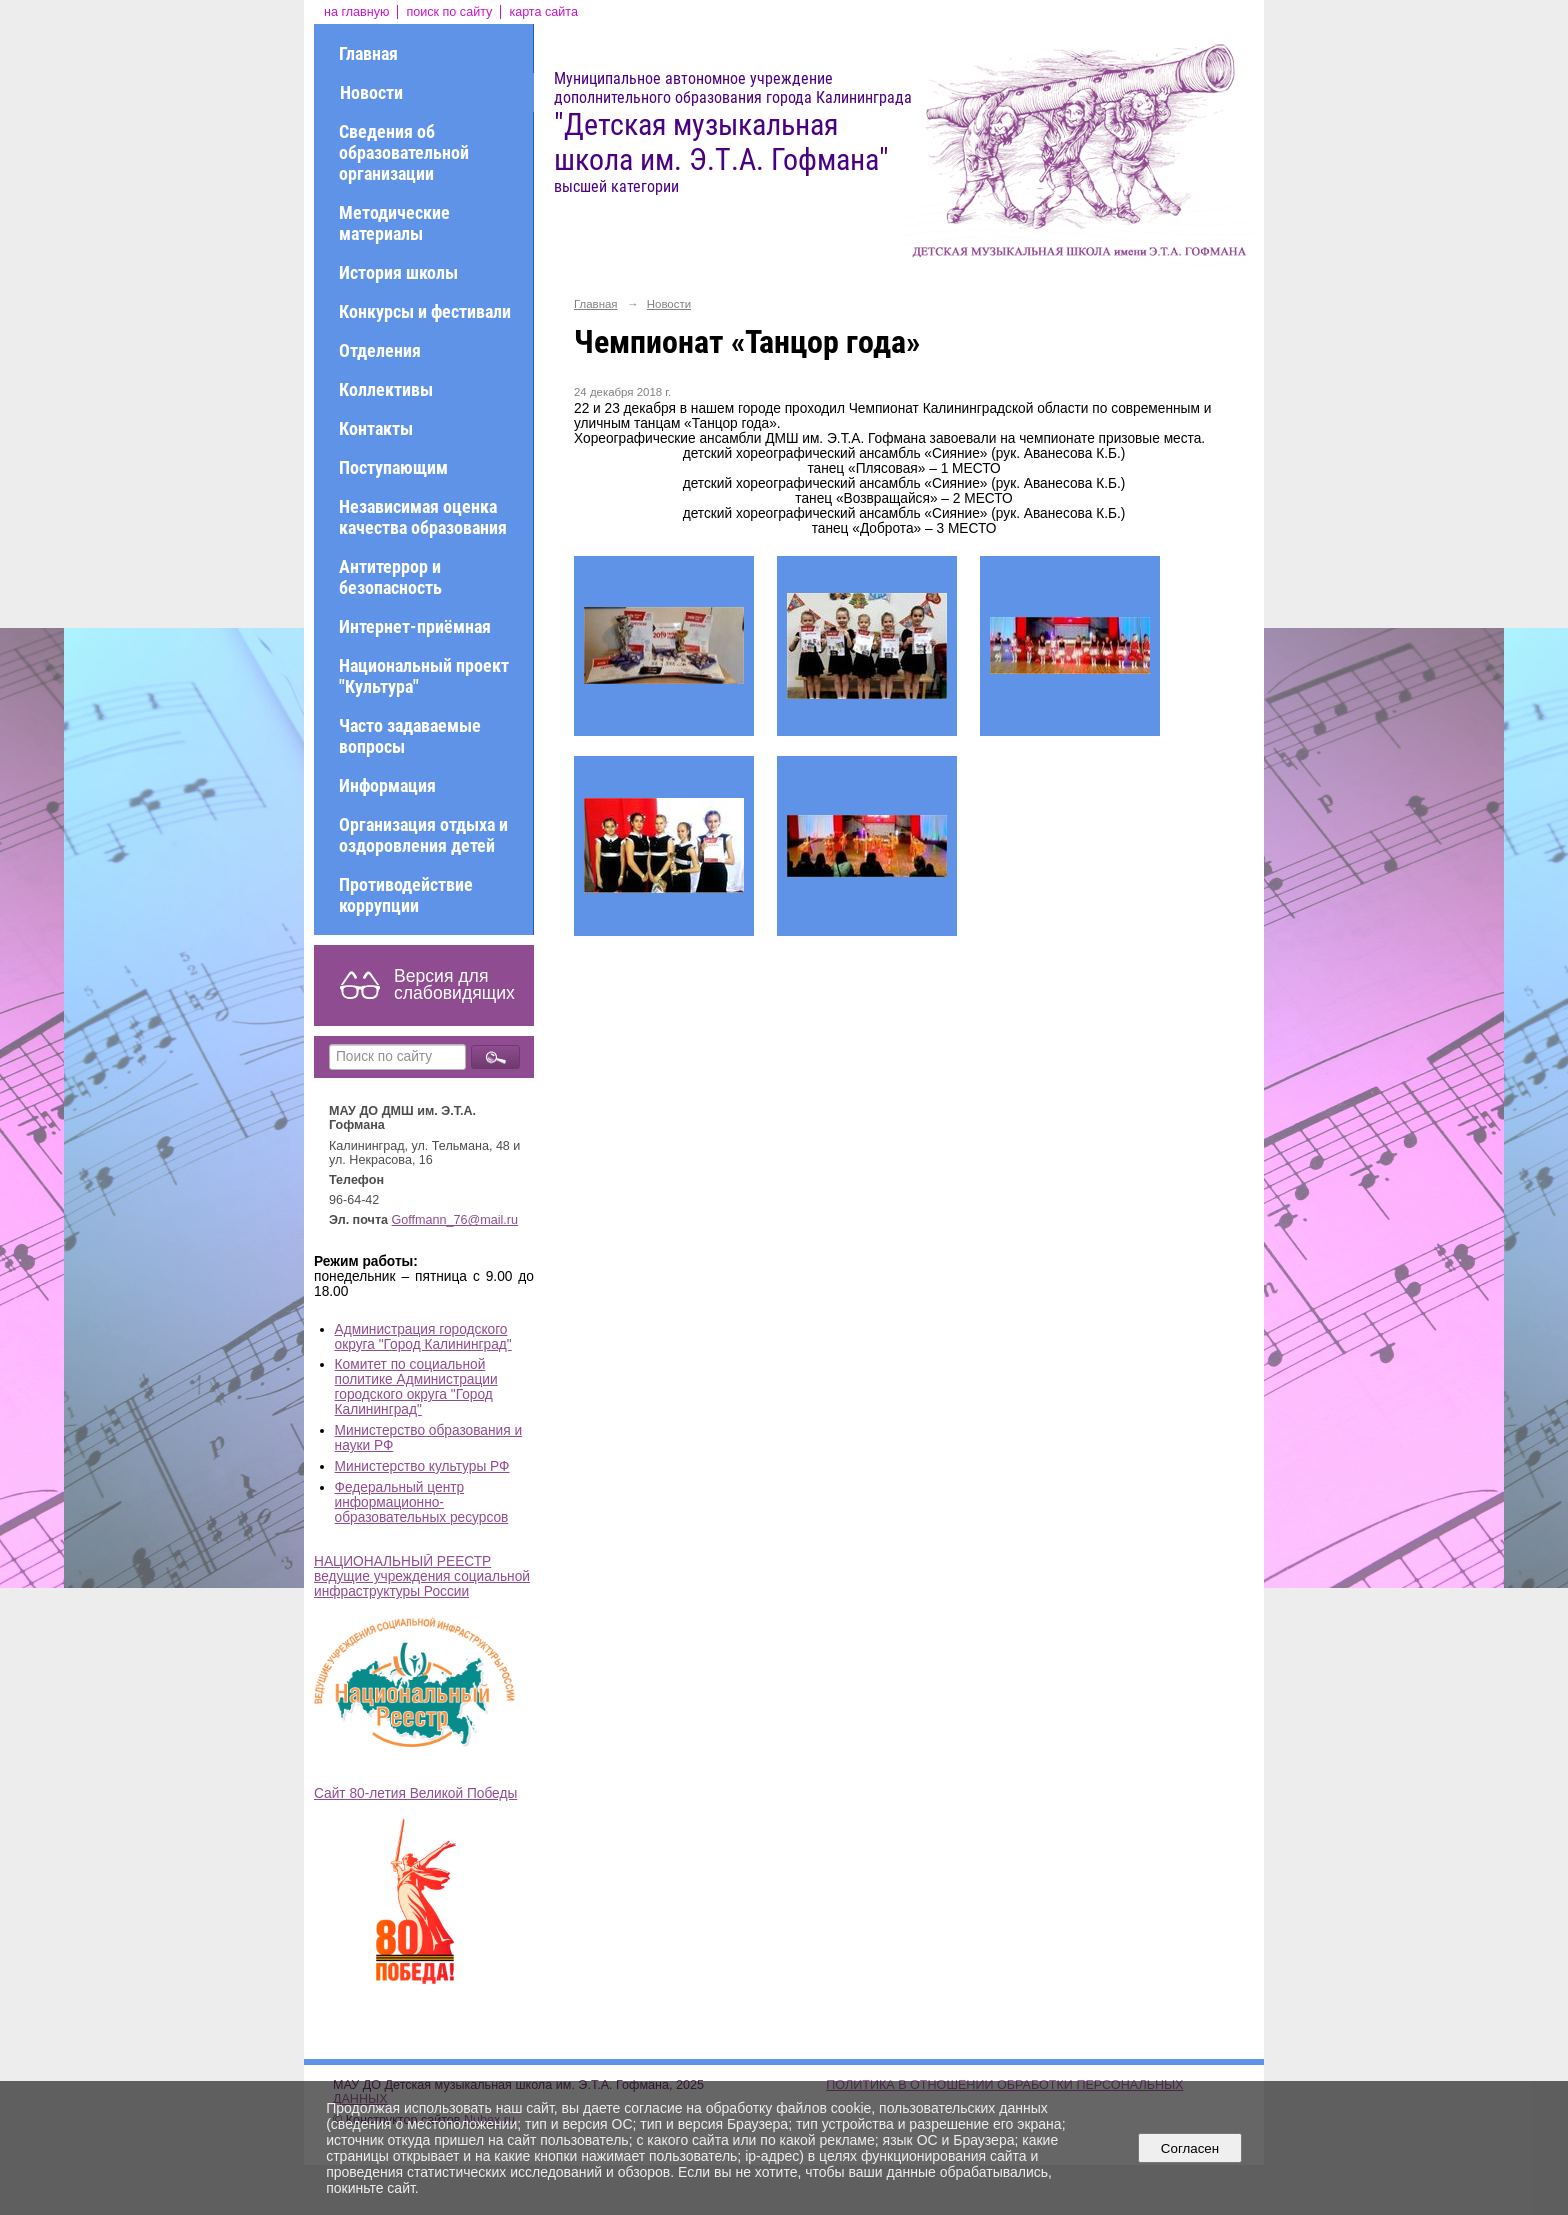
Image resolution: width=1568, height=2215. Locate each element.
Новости (371, 92)
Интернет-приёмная (415, 626)
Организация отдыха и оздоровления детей (423, 835)
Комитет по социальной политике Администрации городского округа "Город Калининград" (416, 1387)
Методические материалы (394, 223)
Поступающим (393, 467)
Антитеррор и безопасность (390, 577)
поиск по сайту (449, 12)
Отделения (380, 350)
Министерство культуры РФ (422, 1466)
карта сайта (543, 12)
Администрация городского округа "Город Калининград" (423, 1337)
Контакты (376, 428)
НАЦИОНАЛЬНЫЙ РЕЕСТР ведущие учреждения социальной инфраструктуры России (422, 1576)
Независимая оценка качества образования (423, 517)
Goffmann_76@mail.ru (455, 1220)
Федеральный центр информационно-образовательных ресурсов (422, 1502)
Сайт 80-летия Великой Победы (415, 1793)
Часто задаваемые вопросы (410, 736)
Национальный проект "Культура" (424, 676)
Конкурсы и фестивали (425, 311)
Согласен (1189, 2148)
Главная (368, 53)
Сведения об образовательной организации (404, 152)
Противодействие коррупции (406, 895)
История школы (398, 272)
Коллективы (386, 389)
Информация (387, 785)
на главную (356, 12)
